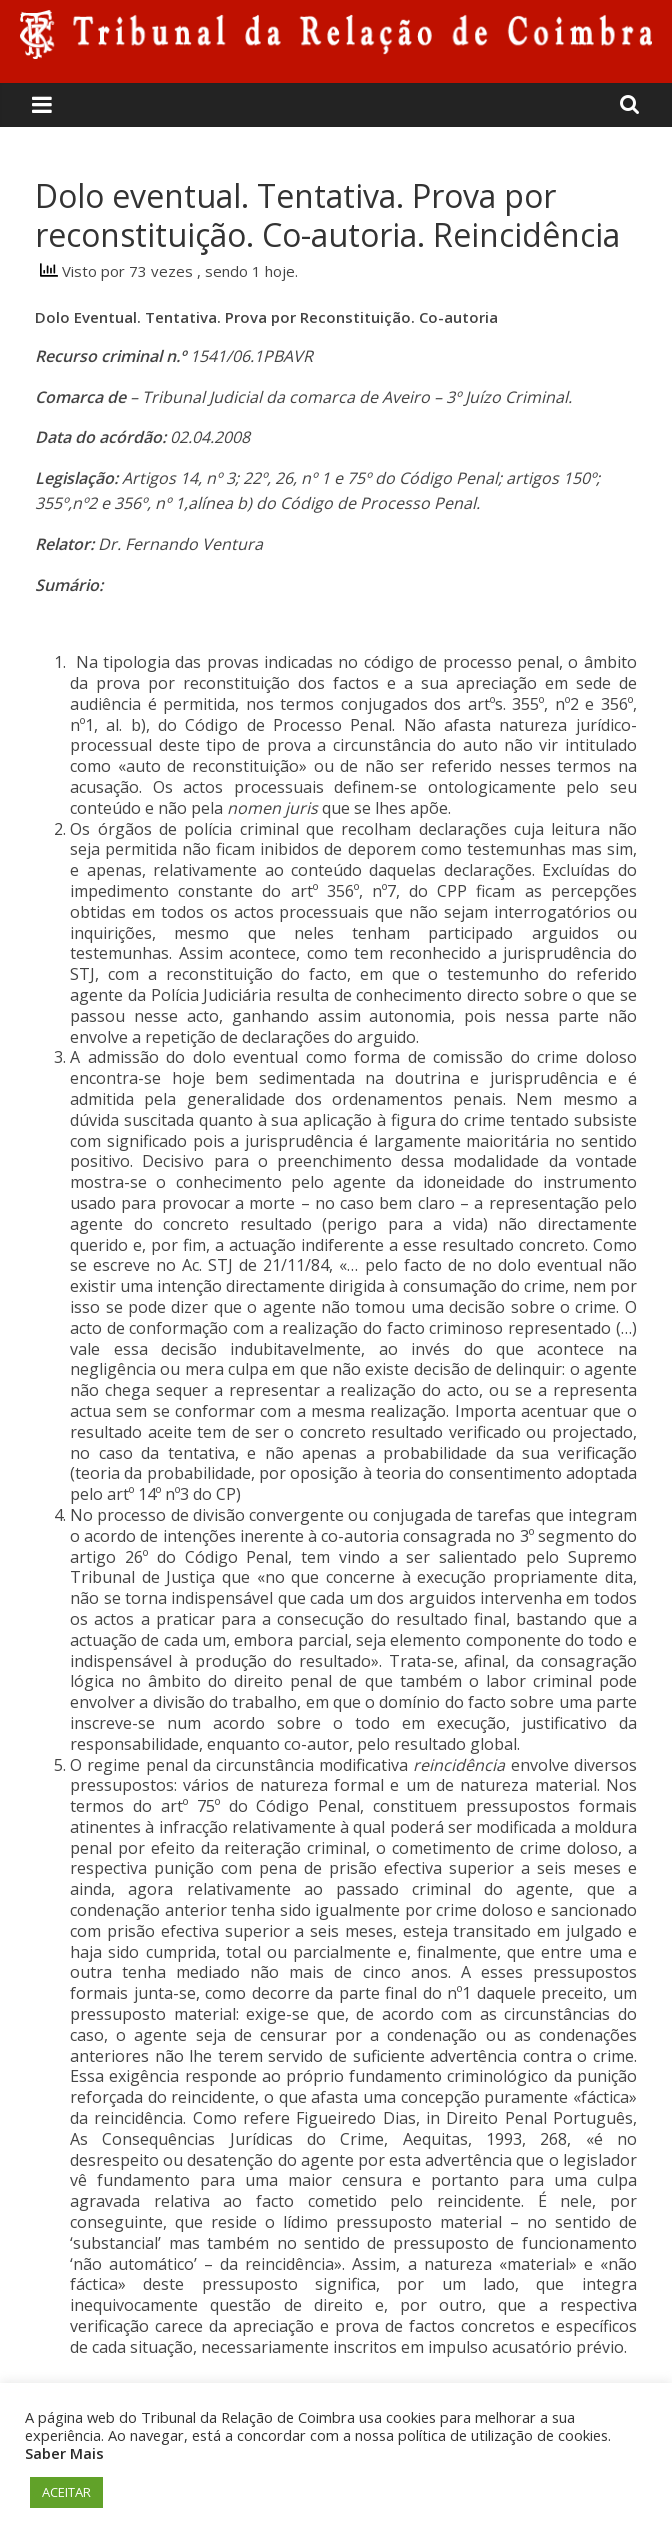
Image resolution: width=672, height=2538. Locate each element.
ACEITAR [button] (66, 2492)
